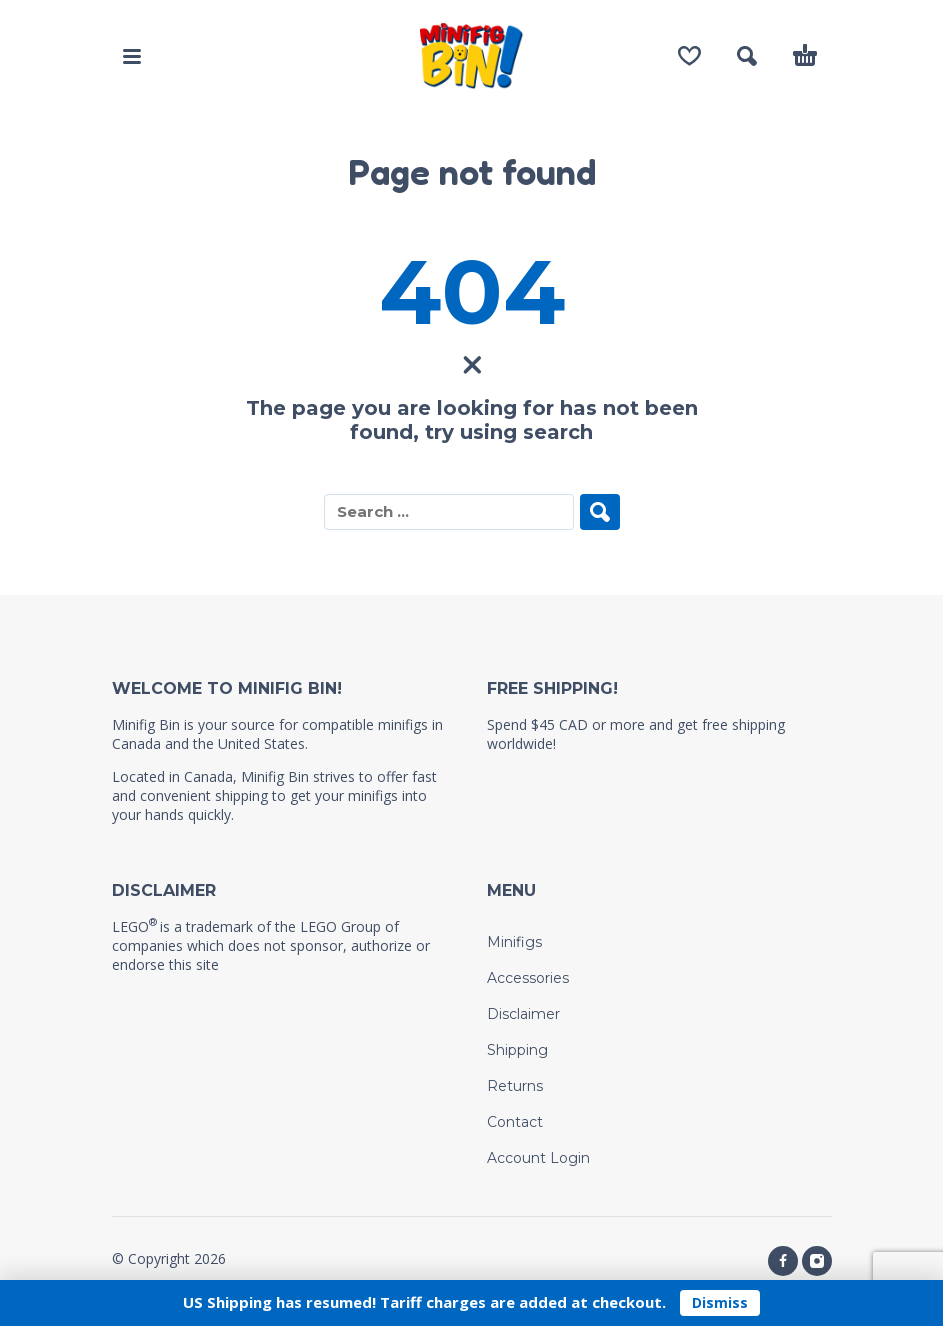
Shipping (517, 1050)
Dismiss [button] (720, 1302)
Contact (515, 1122)
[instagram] (817, 1261)
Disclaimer (523, 1014)
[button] (132, 56)
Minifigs (514, 942)
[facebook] (783, 1261)
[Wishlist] (689, 56)
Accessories (528, 978)
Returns (515, 1086)
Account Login (538, 1158)
